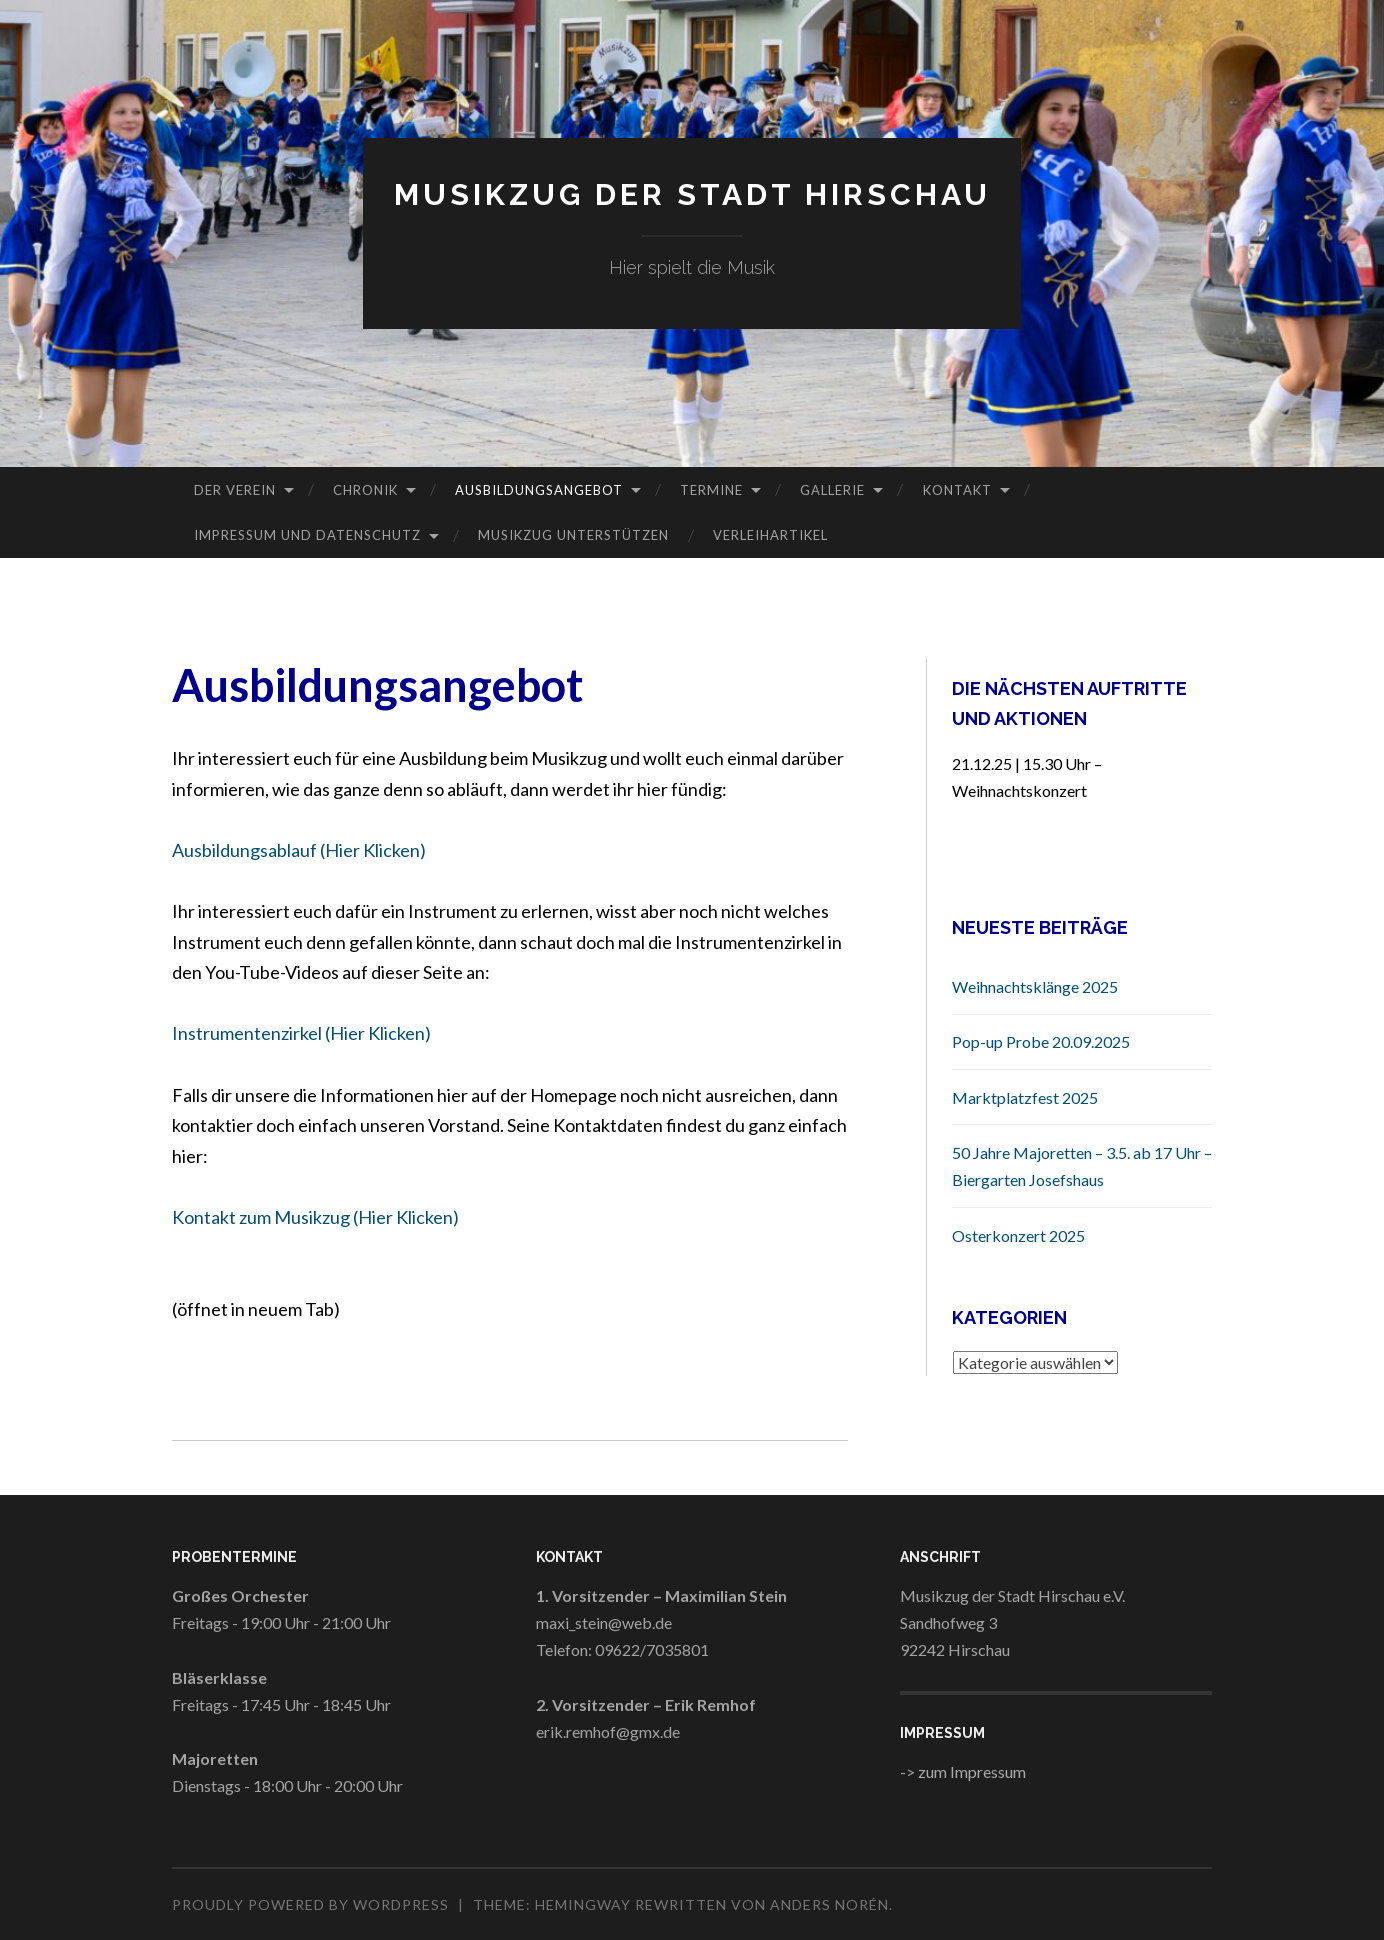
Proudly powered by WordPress (310, 1904)
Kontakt (957, 490)
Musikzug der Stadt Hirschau (692, 194)
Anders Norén (829, 1904)
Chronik (365, 490)
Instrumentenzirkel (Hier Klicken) (301, 1033)
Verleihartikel (770, 535)
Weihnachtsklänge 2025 (1035, 986)
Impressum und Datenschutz (307, 535)
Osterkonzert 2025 (1018, 1235)
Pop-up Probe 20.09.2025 (1041, 1041)
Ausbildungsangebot (539, 490)
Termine (711, 490)
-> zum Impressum (963, 1771)
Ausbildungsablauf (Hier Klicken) (299, 850)
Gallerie (832, 490)
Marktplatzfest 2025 (1025, 1097)
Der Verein (235, 490)
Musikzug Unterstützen (573, 535)
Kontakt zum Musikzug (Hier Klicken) (315, 1217)
